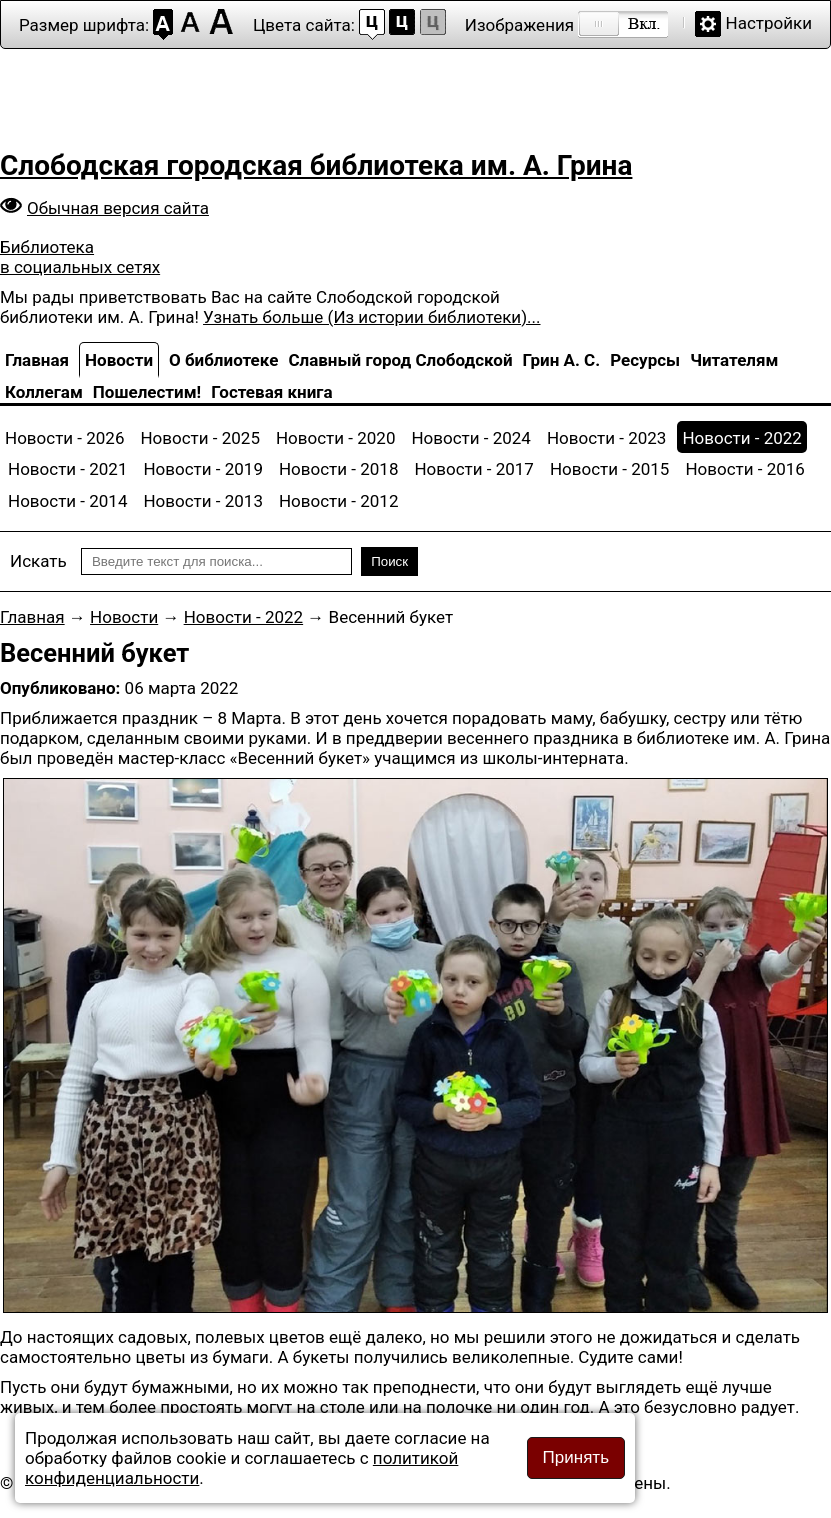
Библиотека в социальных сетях (80, 257)
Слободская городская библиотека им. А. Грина (316, 165)
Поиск (389, 561)
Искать (38, 561)
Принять (576, 1457)
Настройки (769, 23)
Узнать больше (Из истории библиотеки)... (371, 317)
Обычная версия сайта (118, 208)
